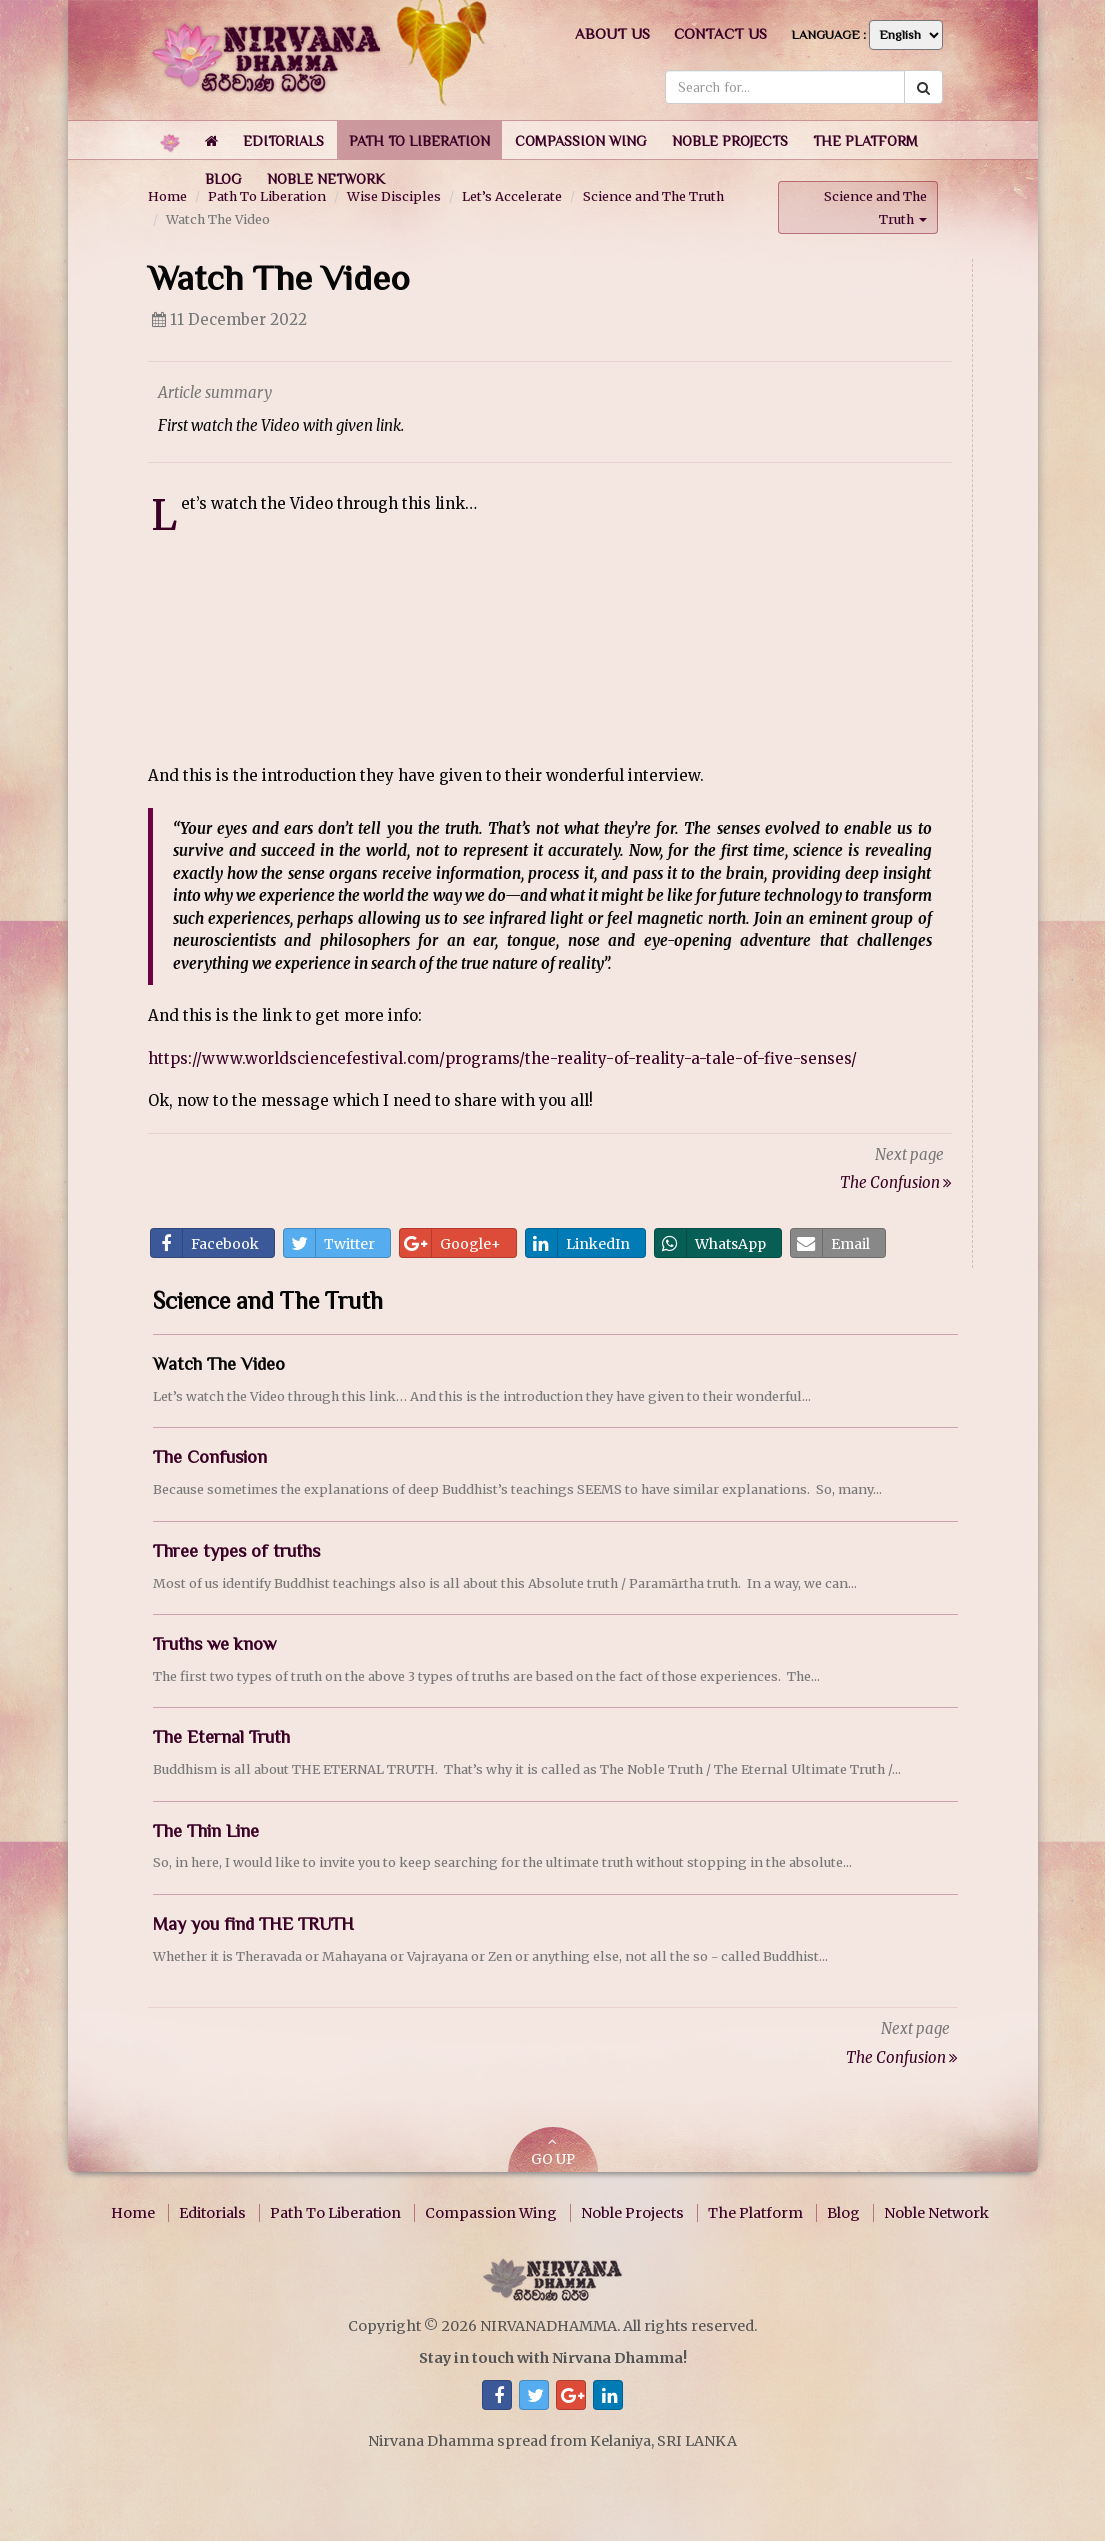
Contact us (720, 33)
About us (612, 33)
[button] (283, 140)
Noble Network (936, 2212)
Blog (843, 2212)
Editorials (212, 2212)
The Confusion (210, 1456)
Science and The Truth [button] (875, 206)
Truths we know (214, 1643)
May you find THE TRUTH (253, 1923)
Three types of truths (236, 1550)
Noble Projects (632, 2212)
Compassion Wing (491, 2212)
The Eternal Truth (221, 1736)
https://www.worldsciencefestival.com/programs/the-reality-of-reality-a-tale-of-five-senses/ (502, 1057)
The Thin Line (206, 1829)
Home (133, 2212)
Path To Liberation (335, 2212)
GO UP (553, 2150)
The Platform (755, 2212)
